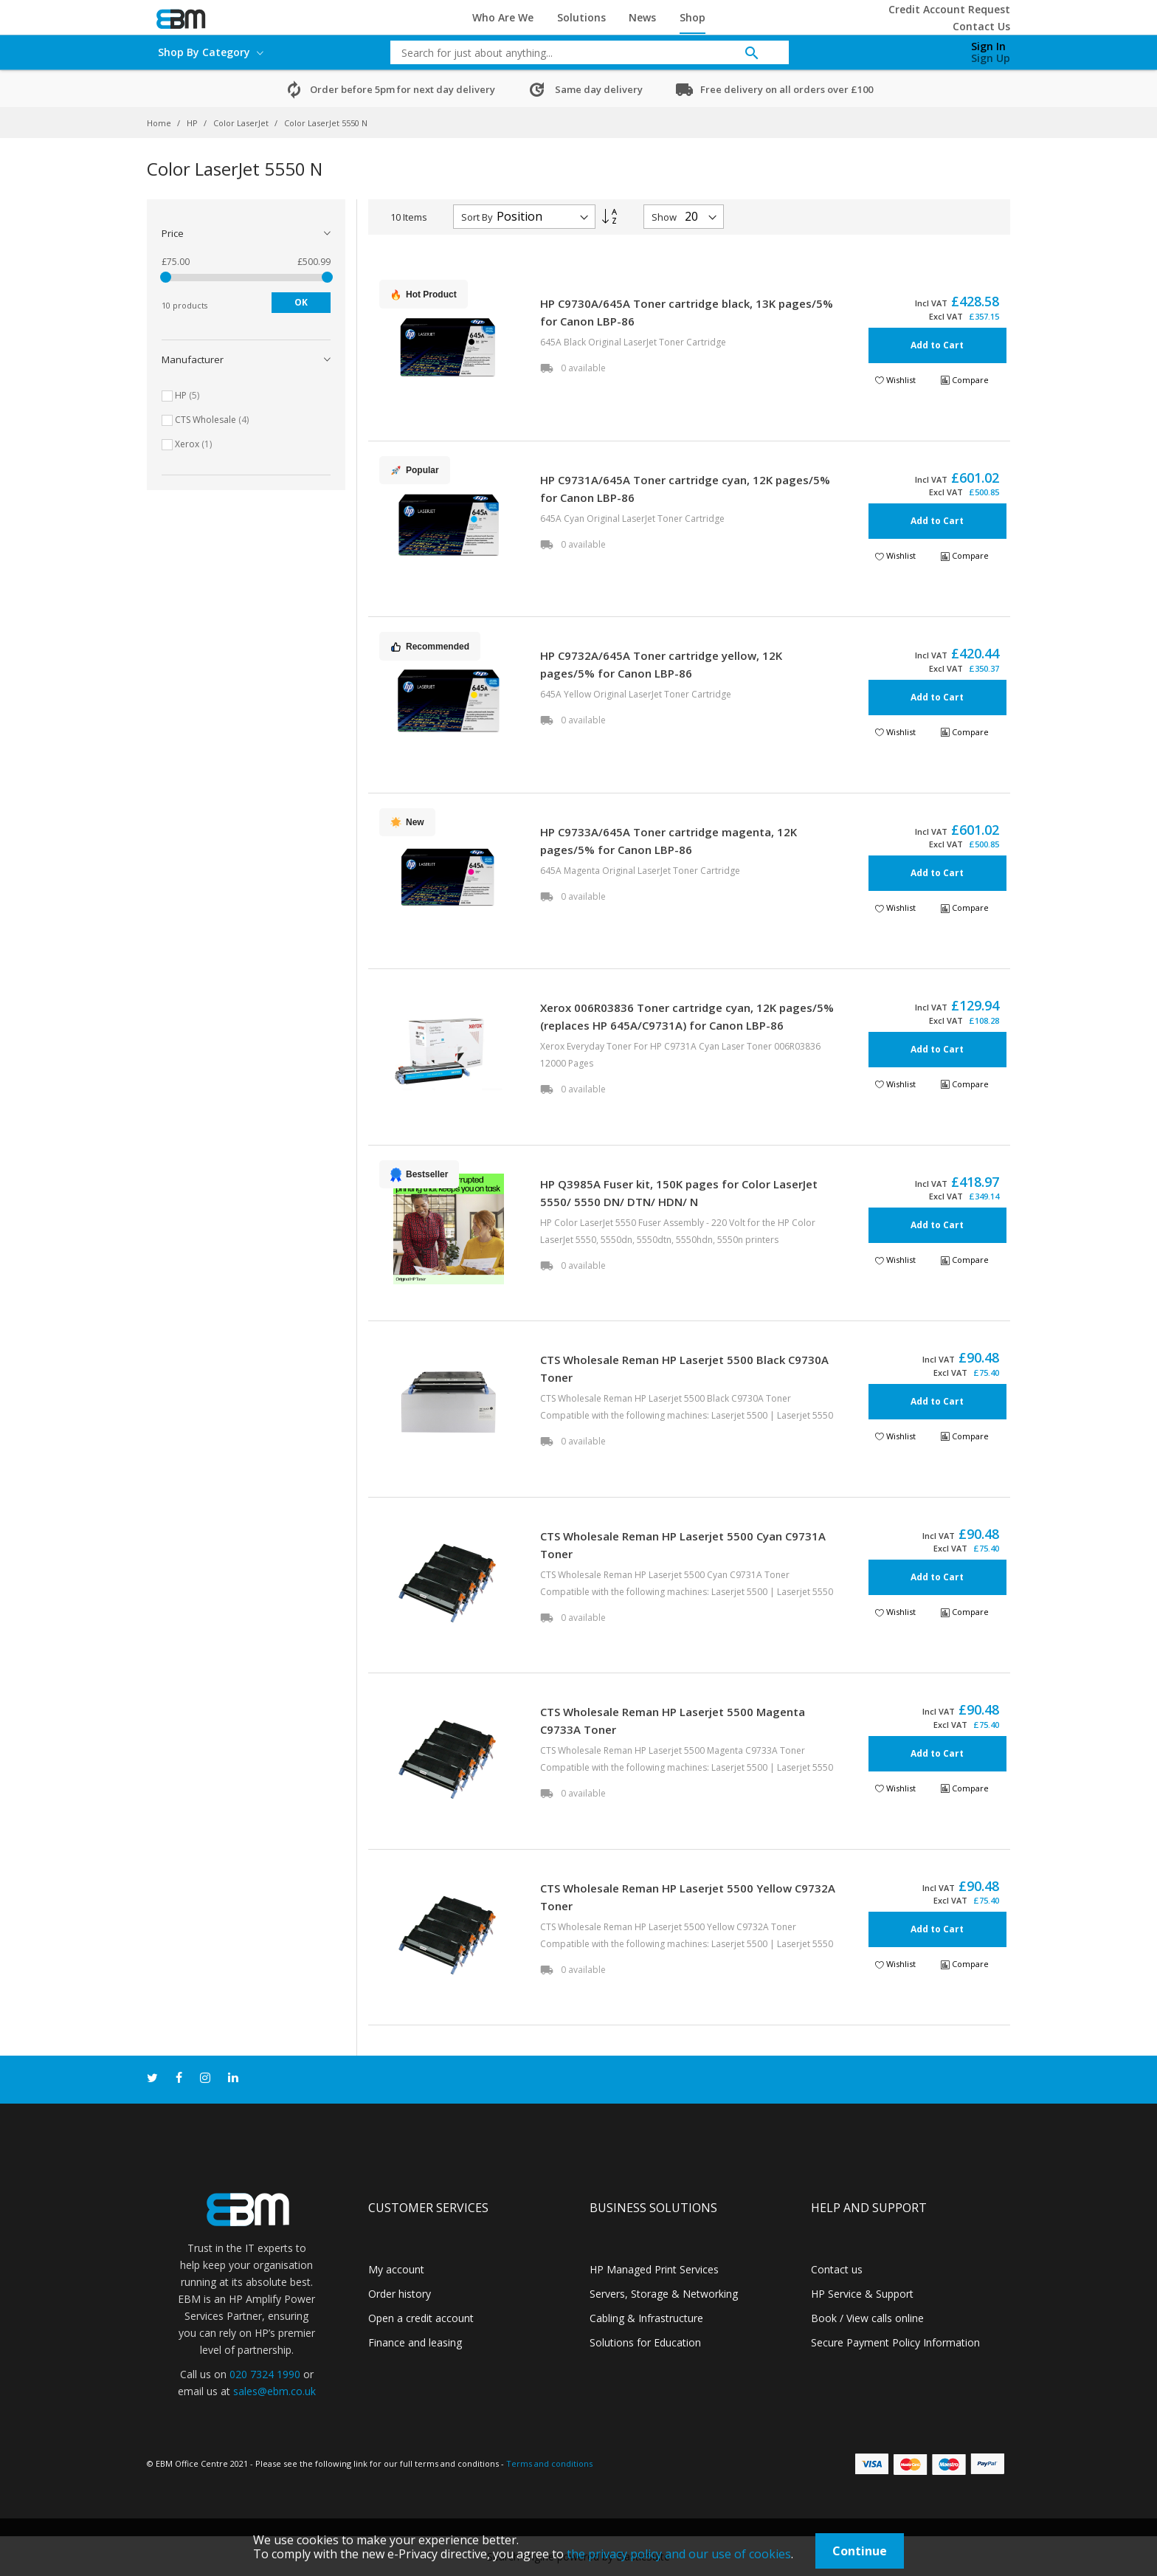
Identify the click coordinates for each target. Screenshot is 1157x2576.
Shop (692, 17)
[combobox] (578, 52)
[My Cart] (913, 49)
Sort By (477, 217)
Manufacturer (193, 359)
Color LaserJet (242, 122)
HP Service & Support (862, 2294)
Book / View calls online (867, 2318)
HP (193, 122)
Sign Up (990, 58)
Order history (399, 2294)
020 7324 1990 (264, 2374)
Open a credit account (421, 2318)
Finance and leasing (415, 2342)
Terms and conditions (549, 2463)
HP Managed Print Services (654, 2269)
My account (396, 2269)
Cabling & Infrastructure (646, 2318)
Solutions (581, 17)
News (642, 17)
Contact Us (981, 26)
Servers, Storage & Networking (664, 2294)
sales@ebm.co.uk (274, 2391)
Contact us (837, 2269)
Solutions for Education (645, 2342)
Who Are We (502, 17)
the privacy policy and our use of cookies (679, 2554)
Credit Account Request (949, 9)
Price (173, 233)
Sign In (988, 46)
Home (160, 122)
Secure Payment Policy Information (895, 2342)
